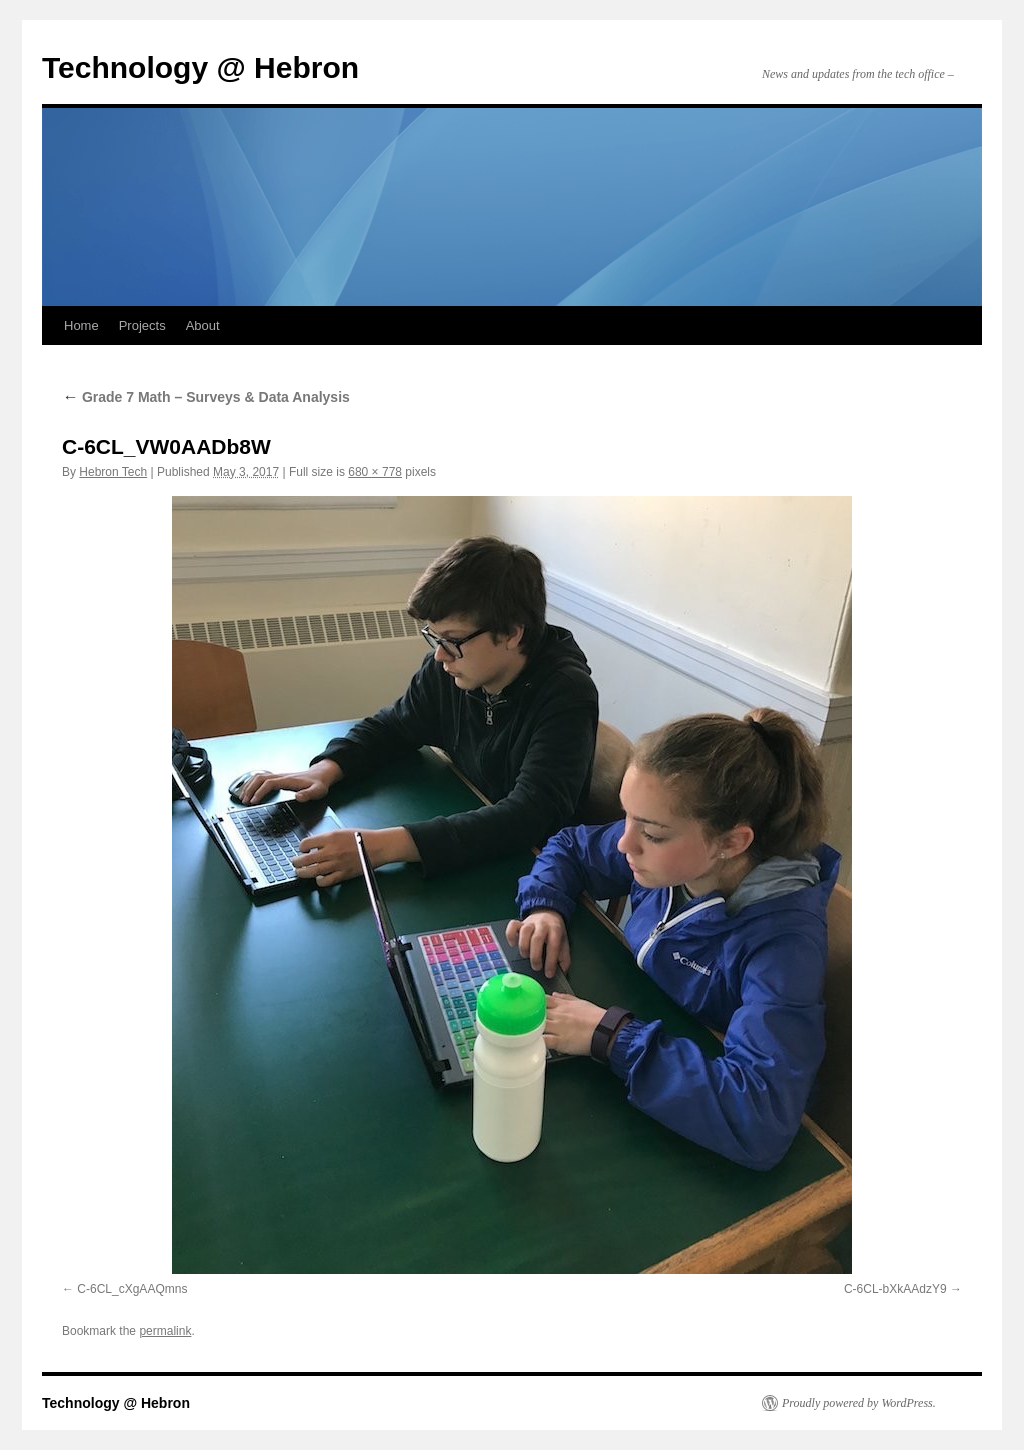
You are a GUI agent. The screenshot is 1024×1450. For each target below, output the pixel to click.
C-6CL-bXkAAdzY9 (895, 1289)
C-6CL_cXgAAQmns (132, 1289)
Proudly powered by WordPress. (859, 1403)
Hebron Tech (113, 472)
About (203, 325)
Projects (142, 325)
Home (81, 325)
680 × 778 (375, 472)
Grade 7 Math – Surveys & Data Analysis (206, 397)
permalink (165, 1331)
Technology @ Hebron (200, 67)
